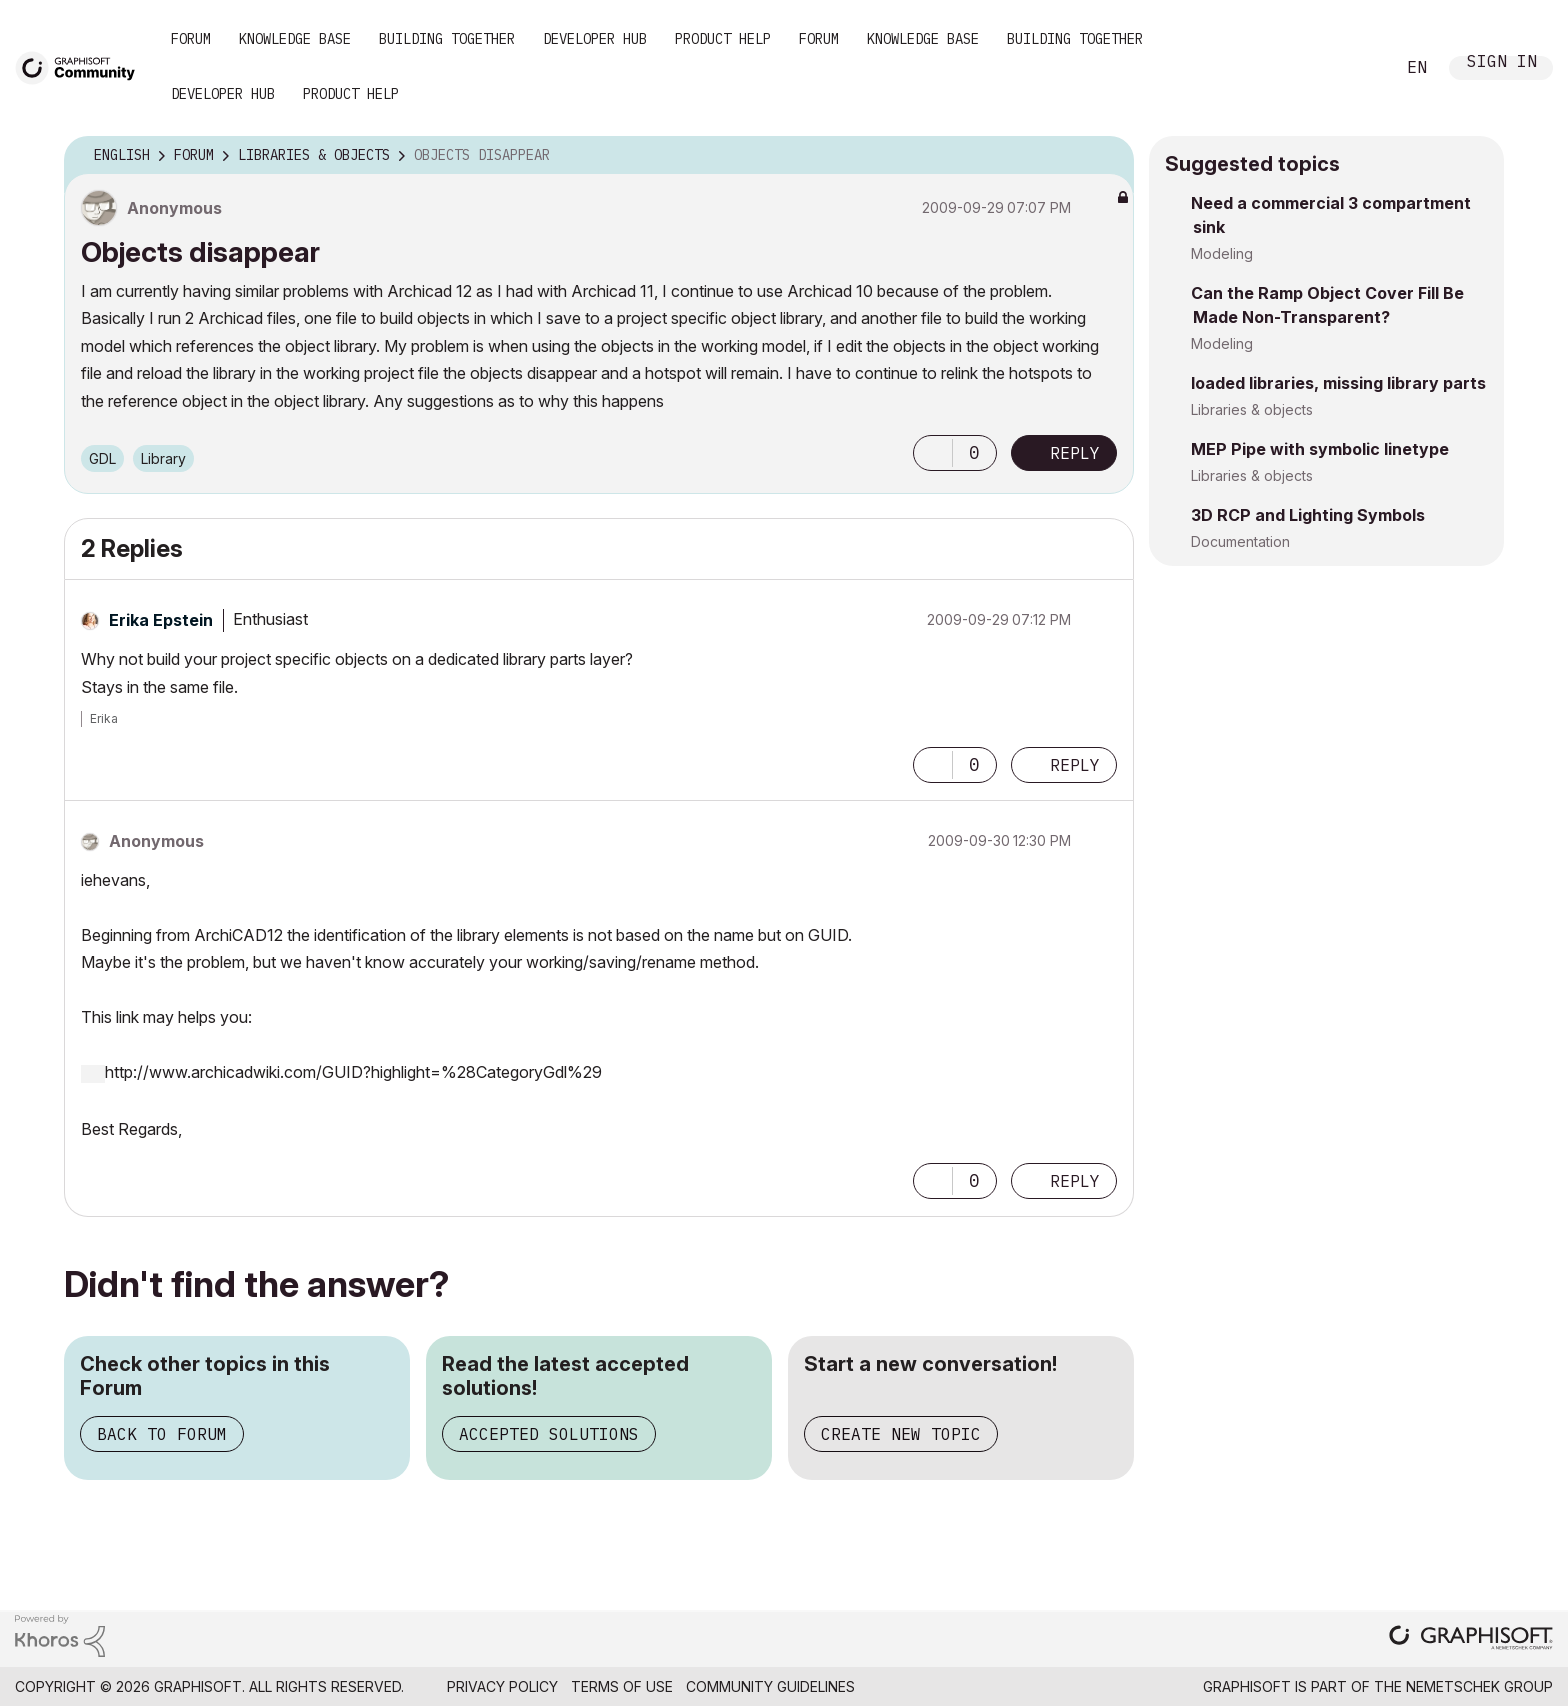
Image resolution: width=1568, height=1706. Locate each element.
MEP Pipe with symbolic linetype (1320, 449)
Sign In (1502, 63)
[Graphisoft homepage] (1471, 1639)
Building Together (447, 39)
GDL (102, 458)
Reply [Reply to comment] (1075, 765)
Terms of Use (622, 1686)
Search (1357, 68)
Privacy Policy (502, 1686)
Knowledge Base (295, 39)
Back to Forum (162, 1434)
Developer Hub (595, 39)
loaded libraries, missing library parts (1338, 383)
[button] (933, 453)
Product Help (723, 39)
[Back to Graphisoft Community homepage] (82, 66)
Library (163, 458)
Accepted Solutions (549, 1434)
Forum (191, 39)
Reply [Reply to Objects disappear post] (1075, 453)
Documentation (1240, 541)
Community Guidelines (770, 1686)
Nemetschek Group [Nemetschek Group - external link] (1479, 1686)
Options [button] (1106, 156)
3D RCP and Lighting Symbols (1308, 515)
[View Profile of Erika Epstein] (161, 620)
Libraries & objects (1252, 409)
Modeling (1222, 253)
